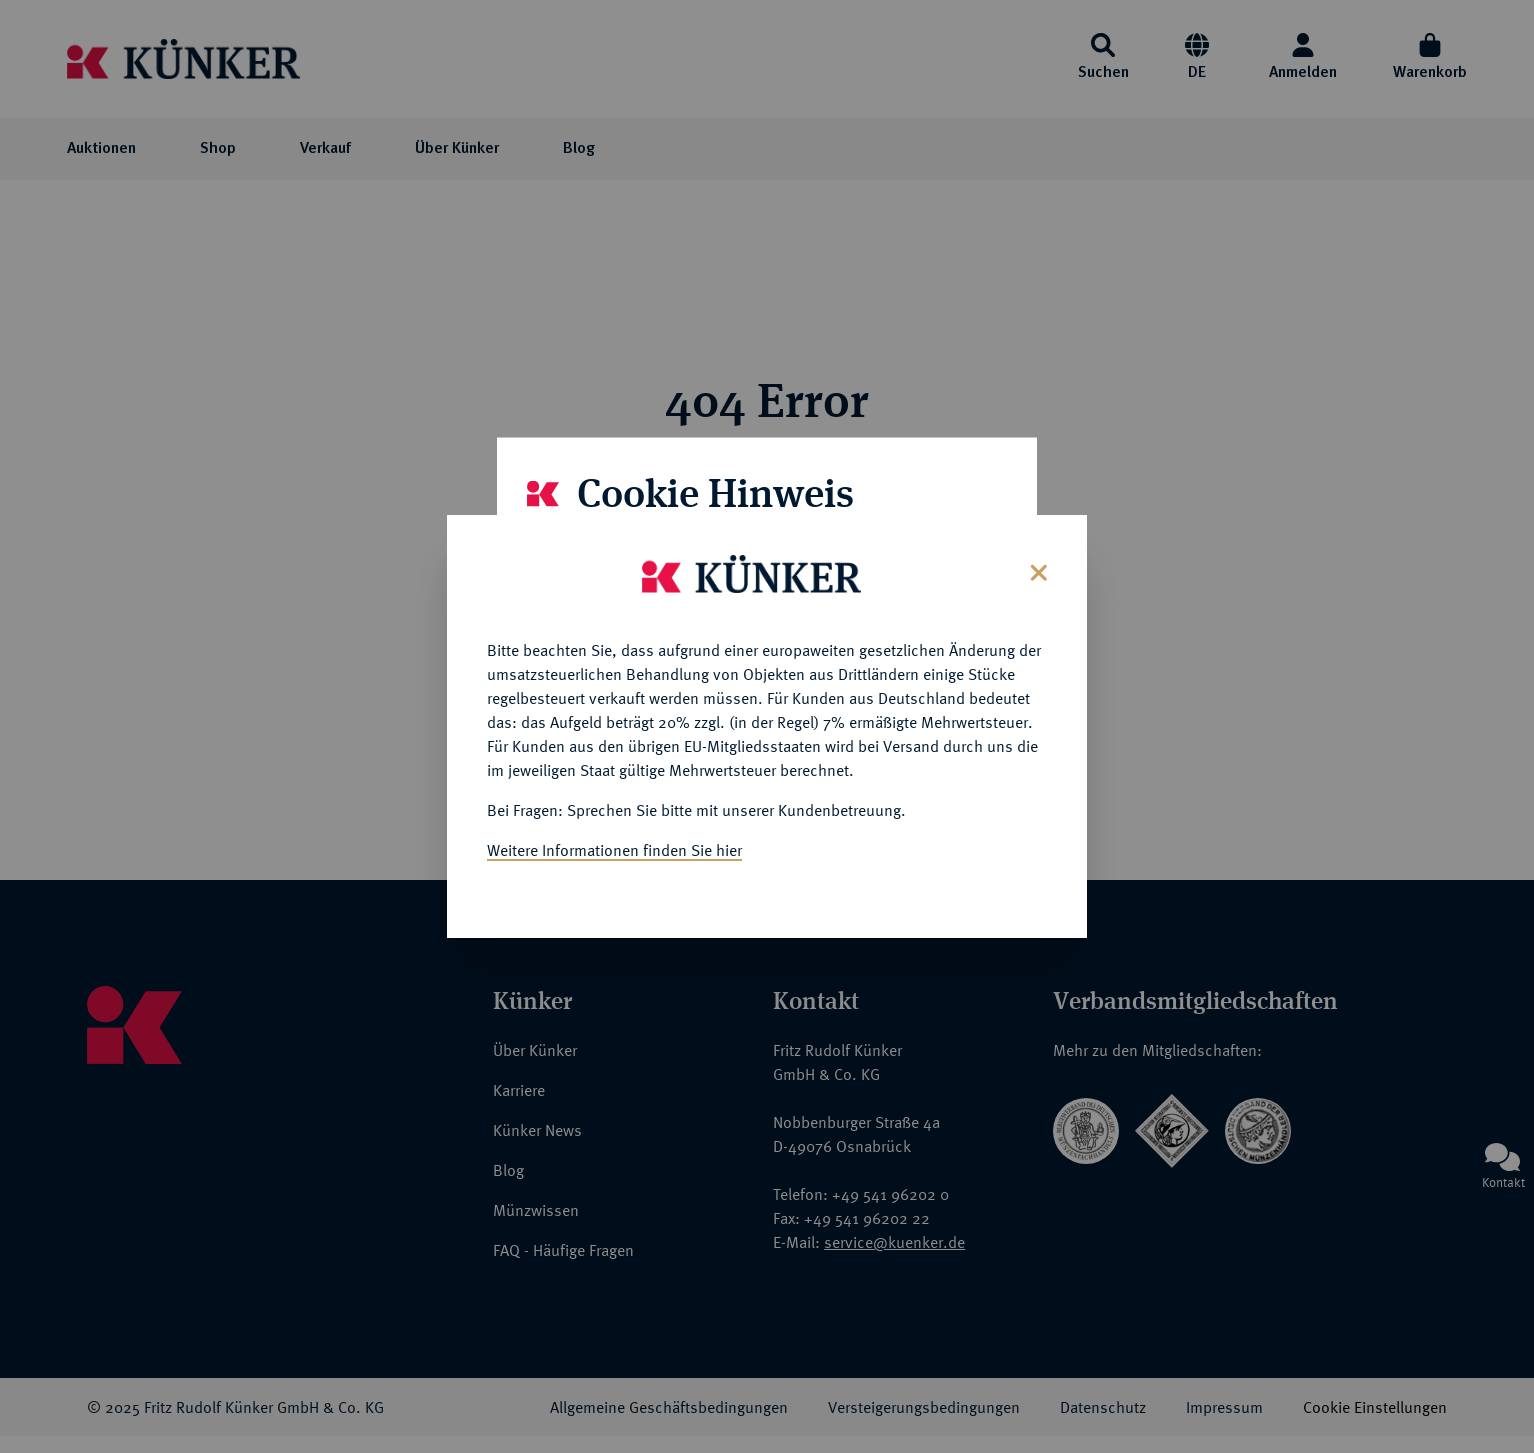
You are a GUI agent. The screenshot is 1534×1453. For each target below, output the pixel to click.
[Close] (1036, 564)
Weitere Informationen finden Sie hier (614, 844)
